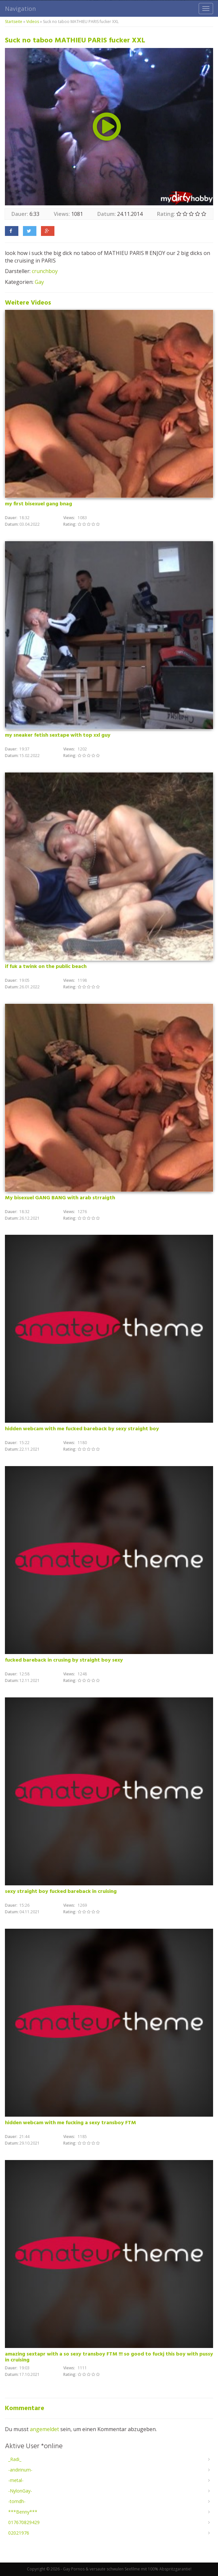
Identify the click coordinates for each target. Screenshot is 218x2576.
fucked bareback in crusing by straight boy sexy (64, 1660)
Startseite (13, 21)
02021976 (18, 2533)
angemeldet (44, 2429)
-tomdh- (17, 2501)
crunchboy (45, 271)
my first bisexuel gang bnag (38, 504)
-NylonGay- (20, 2491)
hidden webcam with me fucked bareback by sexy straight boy (82, 1429)
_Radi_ (14, 2459)
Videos (32, 21)
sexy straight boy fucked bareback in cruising (61, 1891)
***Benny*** (22, 2512)
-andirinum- (20, 2470)
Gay (39, 282)
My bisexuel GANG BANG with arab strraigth (60, 1198)
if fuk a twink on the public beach (46, 966)
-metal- (16, 2480)
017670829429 (24, 2522)
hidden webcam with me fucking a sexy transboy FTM (70, 2123)
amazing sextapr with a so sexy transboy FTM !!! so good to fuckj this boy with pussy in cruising (109, 2357)
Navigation (20, 8)
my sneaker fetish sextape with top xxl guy (57, 735)
